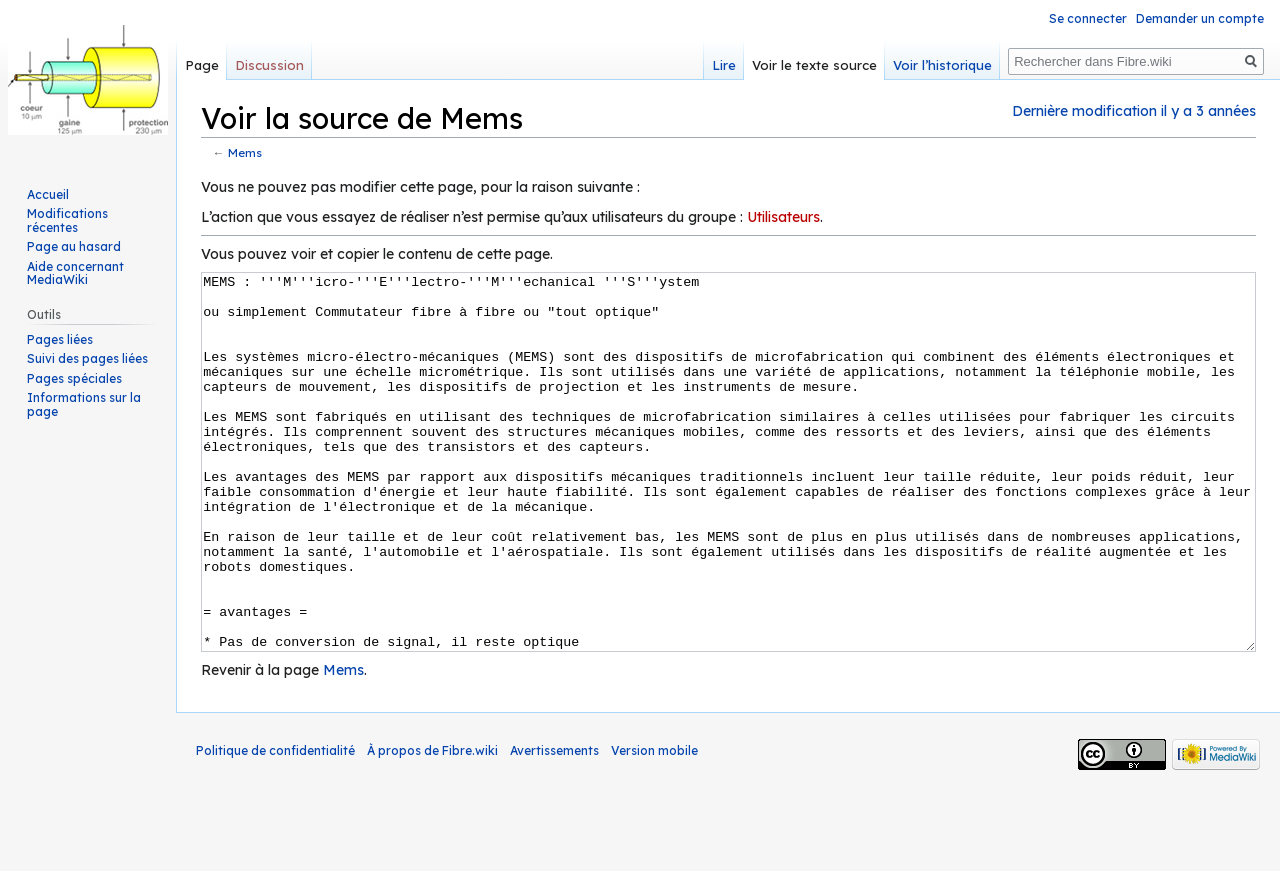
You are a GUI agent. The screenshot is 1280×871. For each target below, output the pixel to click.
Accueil (48, 194)
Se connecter (1088, 18)
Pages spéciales (74, 378)
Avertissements (554, 825)
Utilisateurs (783, 217)
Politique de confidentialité (275, 825)
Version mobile (654, 825)
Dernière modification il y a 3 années (1134, 111)
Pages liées (60, 339)
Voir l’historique (942, 65)
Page (202, 65)
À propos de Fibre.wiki (432, 825)
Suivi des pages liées (87, 358)
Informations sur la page (84, 404)
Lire (724, 65)
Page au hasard (74, 246)
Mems (245, 152)
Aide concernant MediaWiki (75, 273)
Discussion (269, 65)
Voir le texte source (814, 65)
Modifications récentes (67, 220)
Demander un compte (1200, 18)
